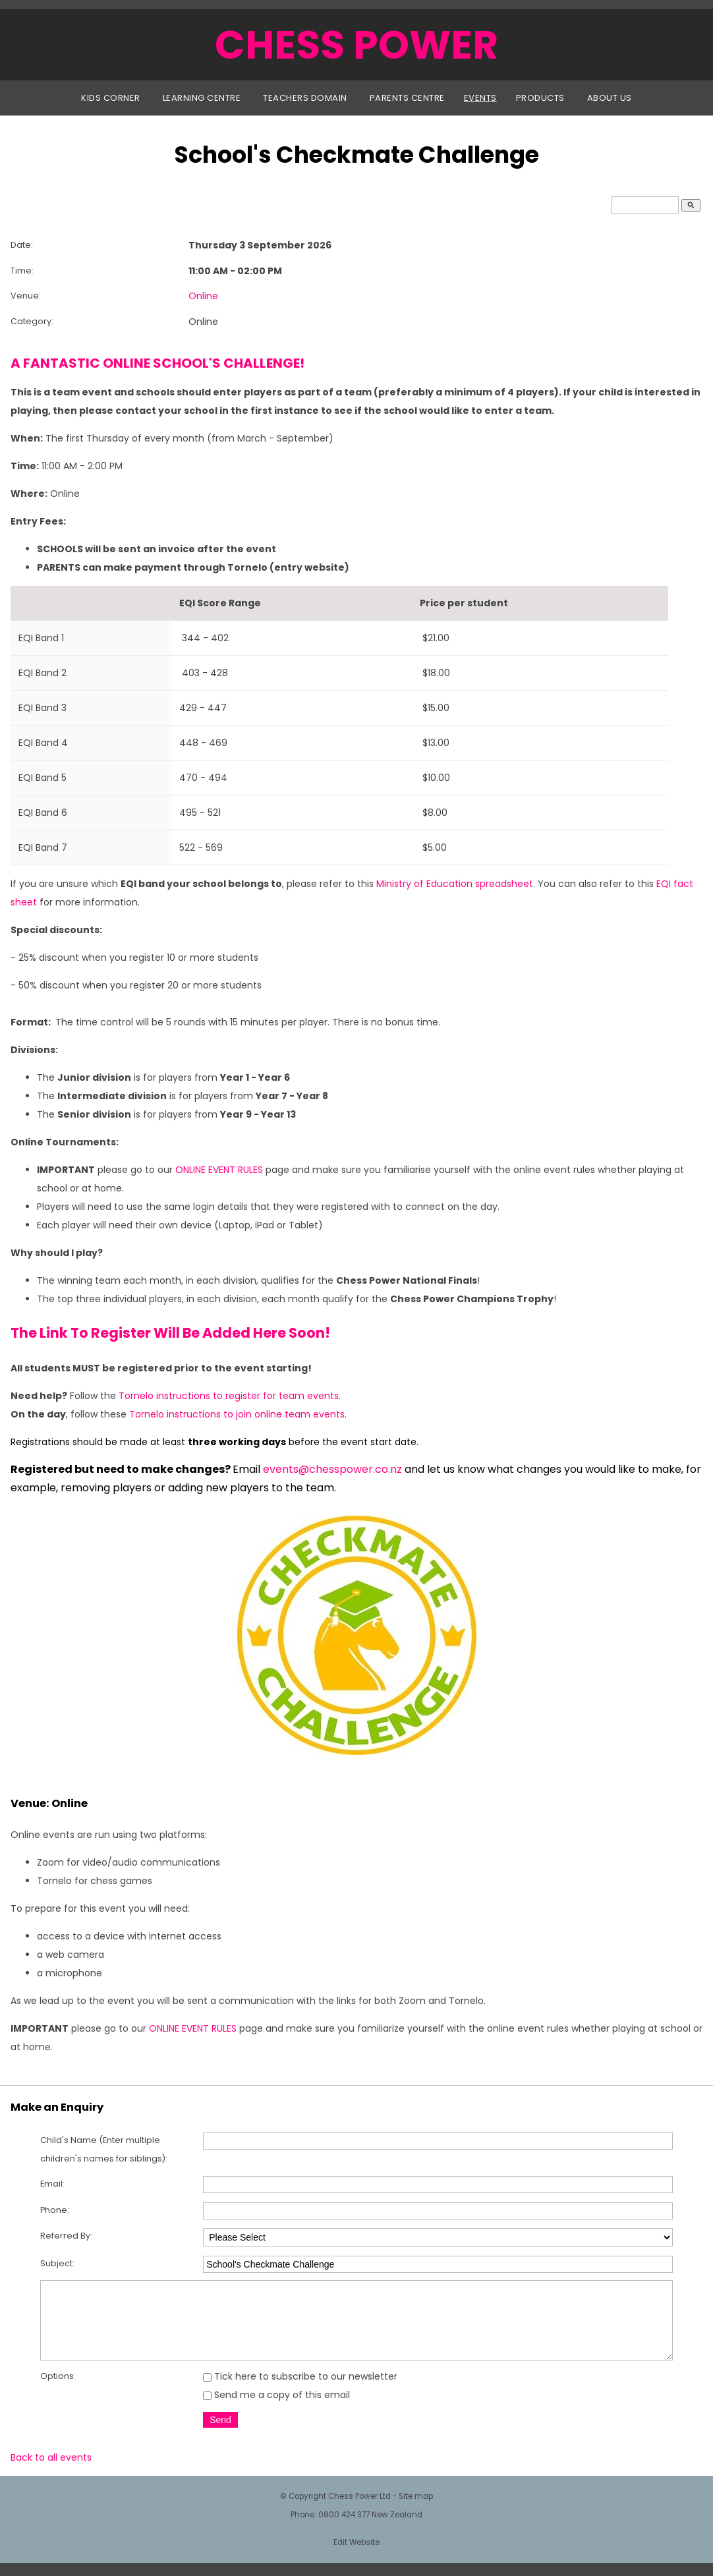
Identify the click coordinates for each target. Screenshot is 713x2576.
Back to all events (51, 2471)
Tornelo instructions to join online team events (237, 1414)
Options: (58, 2389)
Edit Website (356, 2556)
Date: (22, 244)
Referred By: (66, 2235)
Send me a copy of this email (276, 2408)
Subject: (57, 2263)
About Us (609, 98)
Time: (22, 270)
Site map (416, 2510)
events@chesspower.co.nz (332, 1469)
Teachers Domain (305, 98)
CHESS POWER (356, 44)
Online (203, 295)
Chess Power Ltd (359, 2510)
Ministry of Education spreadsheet (454, 883)
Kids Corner (110, 98)
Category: (32, 321)
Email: (52, 2183)
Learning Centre (202, 98)
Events (480, 98)
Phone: (54, 2210)
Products (540, 98)
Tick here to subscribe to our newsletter (300, 2390)
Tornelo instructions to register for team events (229, 1395)
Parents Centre (407, 98)
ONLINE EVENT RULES (219, 1169)
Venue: (26, 295)
